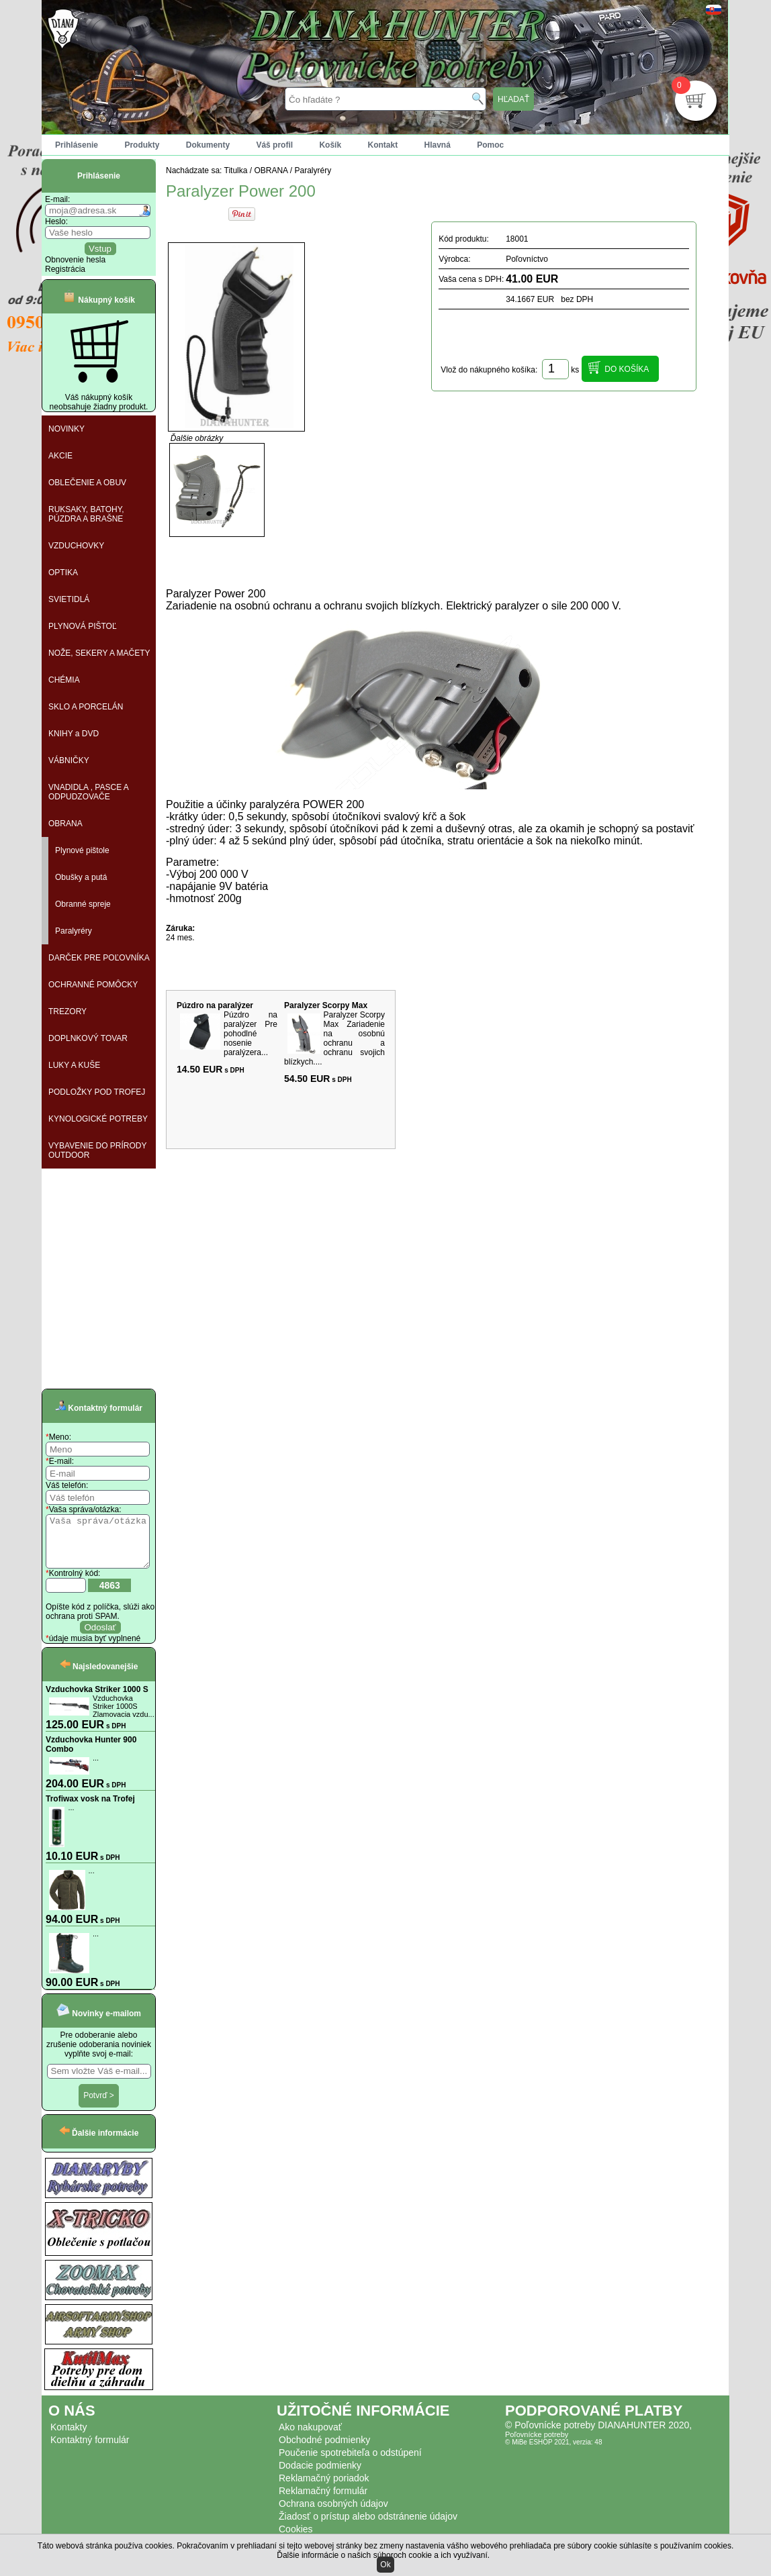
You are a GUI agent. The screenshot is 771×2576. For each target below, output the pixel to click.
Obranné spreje (83, 904)
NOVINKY (66, 429)
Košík (330, 145)
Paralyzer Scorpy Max (325, 1005)
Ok (385, 2564)
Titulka (236, 170)
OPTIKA (63, 572)
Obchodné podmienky (324, 2449)
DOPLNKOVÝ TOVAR (88, 1038)
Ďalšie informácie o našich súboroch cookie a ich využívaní (382, 2555)
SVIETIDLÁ (68, 599)
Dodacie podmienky (320, 2475)
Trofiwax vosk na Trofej (90, 1809)
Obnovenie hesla (75, 259)
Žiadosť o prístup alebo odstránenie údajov (368, 2526)
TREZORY (67, 1011)
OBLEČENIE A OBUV (87, 482)
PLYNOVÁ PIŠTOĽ (82, 626)
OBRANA (65, 823)
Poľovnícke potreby (536, 2444)
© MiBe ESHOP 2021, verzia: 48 (553, 2452)
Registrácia (65, 269)
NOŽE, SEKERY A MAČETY (99, 653)
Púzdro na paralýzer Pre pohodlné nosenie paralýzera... (250, 1033)
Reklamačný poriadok (324, 2488)
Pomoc (490, 145)
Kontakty (68, 2437)
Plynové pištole (82, 850)
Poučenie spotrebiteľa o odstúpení (350, 2462)
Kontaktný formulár (90, 2449)
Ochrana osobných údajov (333, 2513)
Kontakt (382, 145)
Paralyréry (73, 931)
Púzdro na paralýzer (215, 1005)
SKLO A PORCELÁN (85, 706)
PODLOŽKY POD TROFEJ (96, 1092)
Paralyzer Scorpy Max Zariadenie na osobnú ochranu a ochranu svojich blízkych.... (334, 1038)
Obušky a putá (81, 877)
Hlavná (437, 145)
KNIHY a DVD (73, 733)
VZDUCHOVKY (76, 545)
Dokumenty (208, 145)
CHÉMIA (64, 680)
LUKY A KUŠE (74, 1065)
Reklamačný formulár (323, 2500)
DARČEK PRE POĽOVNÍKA (99, 957)
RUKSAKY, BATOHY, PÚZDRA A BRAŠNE (86, 514)
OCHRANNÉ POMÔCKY (93, 984)
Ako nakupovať (310, 2437)
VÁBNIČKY (68, 760)
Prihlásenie (76, 145)
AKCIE (60, 455)
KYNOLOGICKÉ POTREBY (98, 1119)
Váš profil (274, 145)
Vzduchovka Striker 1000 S (97, 1699)
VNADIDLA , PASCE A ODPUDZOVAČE (88, 792)
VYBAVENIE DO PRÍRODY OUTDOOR (97, 1150)
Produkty (141, 145)
